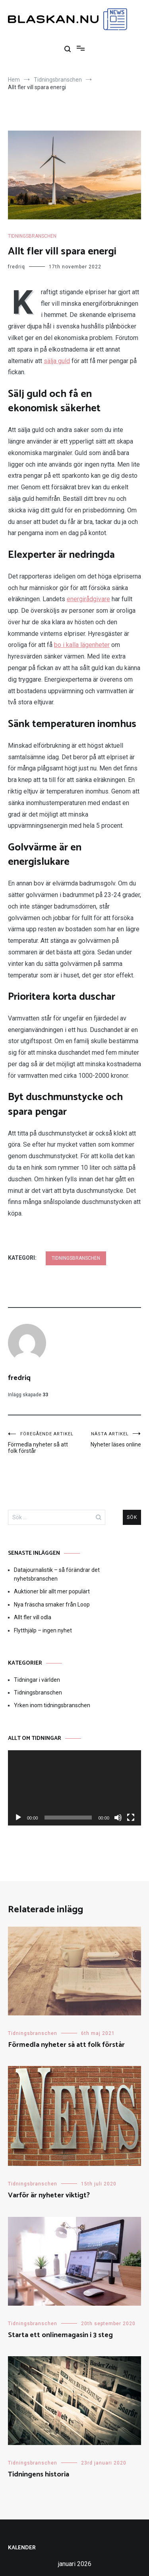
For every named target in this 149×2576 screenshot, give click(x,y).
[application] (74, 1787)
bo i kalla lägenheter (82, 645)
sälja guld (57, 361)
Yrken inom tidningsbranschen (52, 1705)
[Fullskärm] (131, 1818)
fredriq (16, 267)
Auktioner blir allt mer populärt (52, 1591)
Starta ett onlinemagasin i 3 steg (60, 2335)
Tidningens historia (38, 2474)
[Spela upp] (18, 1818)
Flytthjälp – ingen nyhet (43, 1630)
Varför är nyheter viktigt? (49, 2195)
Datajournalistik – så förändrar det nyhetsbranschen (57, 1574)
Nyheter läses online (108, 1439)
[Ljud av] (118, 1818)
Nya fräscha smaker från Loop (52, 1604)
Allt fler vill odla (32, 1617)
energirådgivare (88, 599)
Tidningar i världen (37, 1680)
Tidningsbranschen (32, 236)
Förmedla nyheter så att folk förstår (41, 1442)
